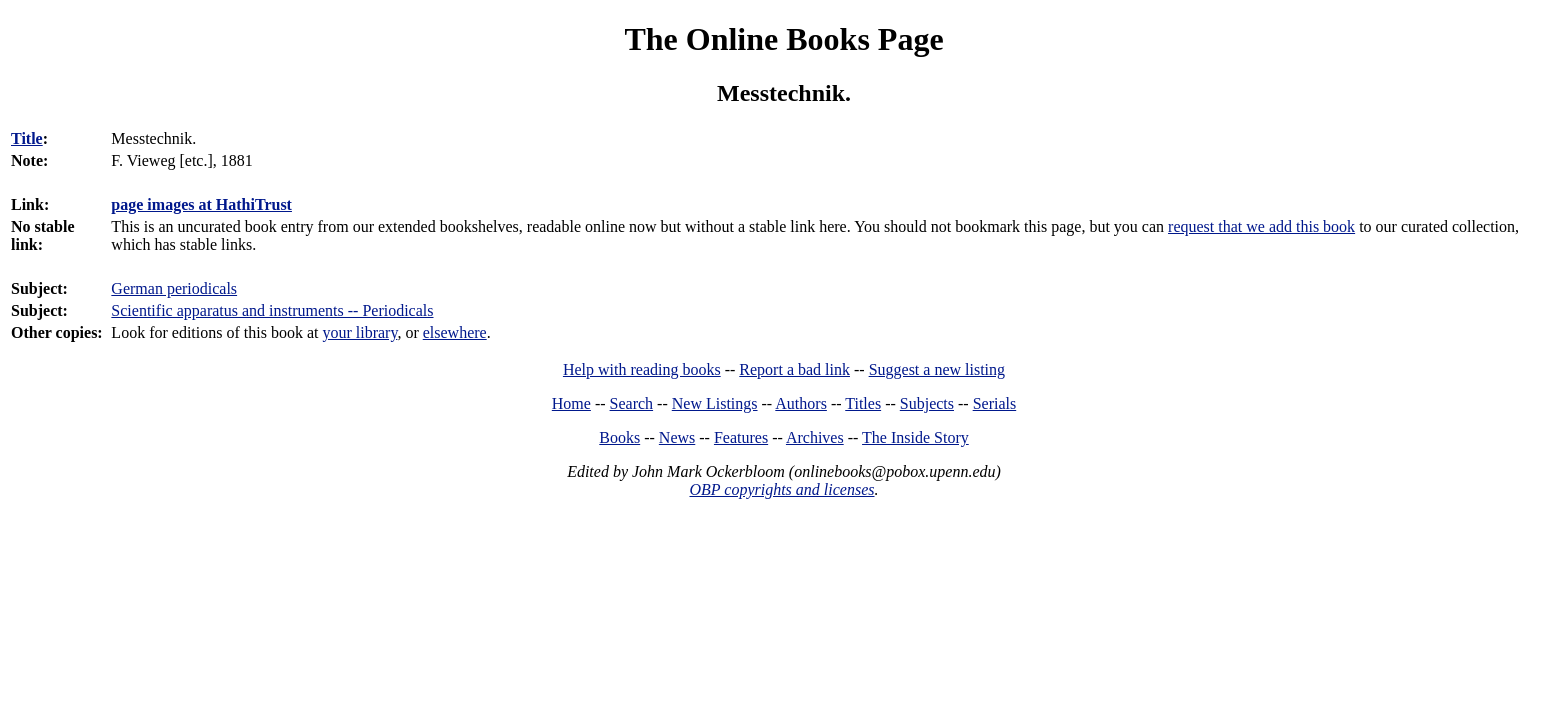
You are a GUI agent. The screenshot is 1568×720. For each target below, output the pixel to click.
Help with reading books (642, 369)
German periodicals (174, 288)
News (677, 437)
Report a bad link (794, 369)
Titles (863, 403)
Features (741, 437)
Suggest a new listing (937, 369)
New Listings (715, 403)
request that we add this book (1261, 226)
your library (359, 332)
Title (27, 138)
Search (632, 403)
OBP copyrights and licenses (781, 489)
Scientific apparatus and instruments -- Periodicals (272, 310)
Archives (815, 437)
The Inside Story (915, 437)
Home (571, 403)
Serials (995, 403)
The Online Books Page (783, 39)
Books (619, 437)
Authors (801, 403)
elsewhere (455, 332)
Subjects (927, 403)
